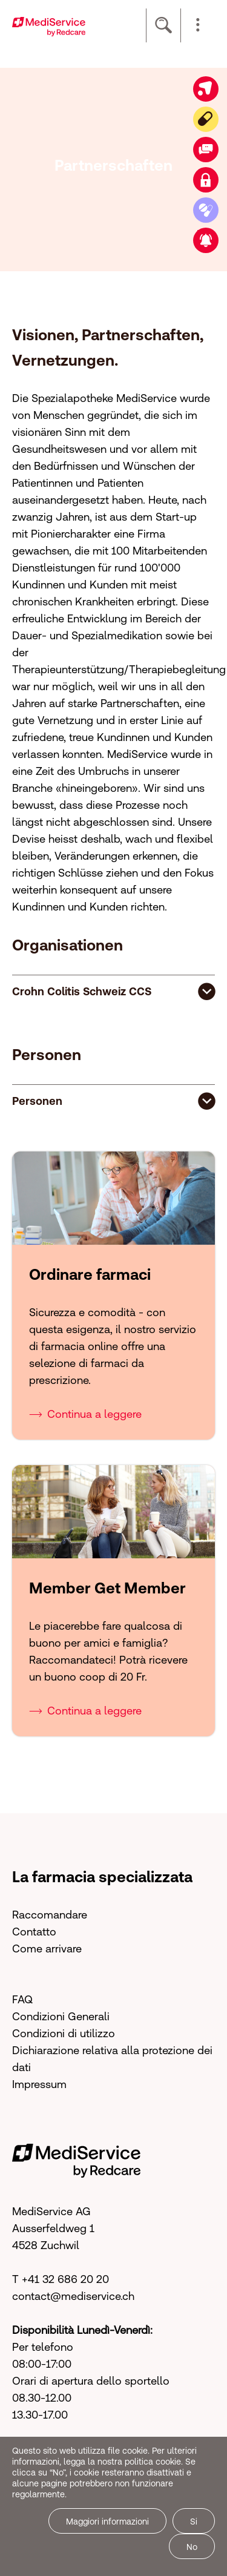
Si (193, 2521)
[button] (198, 25)
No (191, 2547)
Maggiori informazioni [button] (107, 2521)
